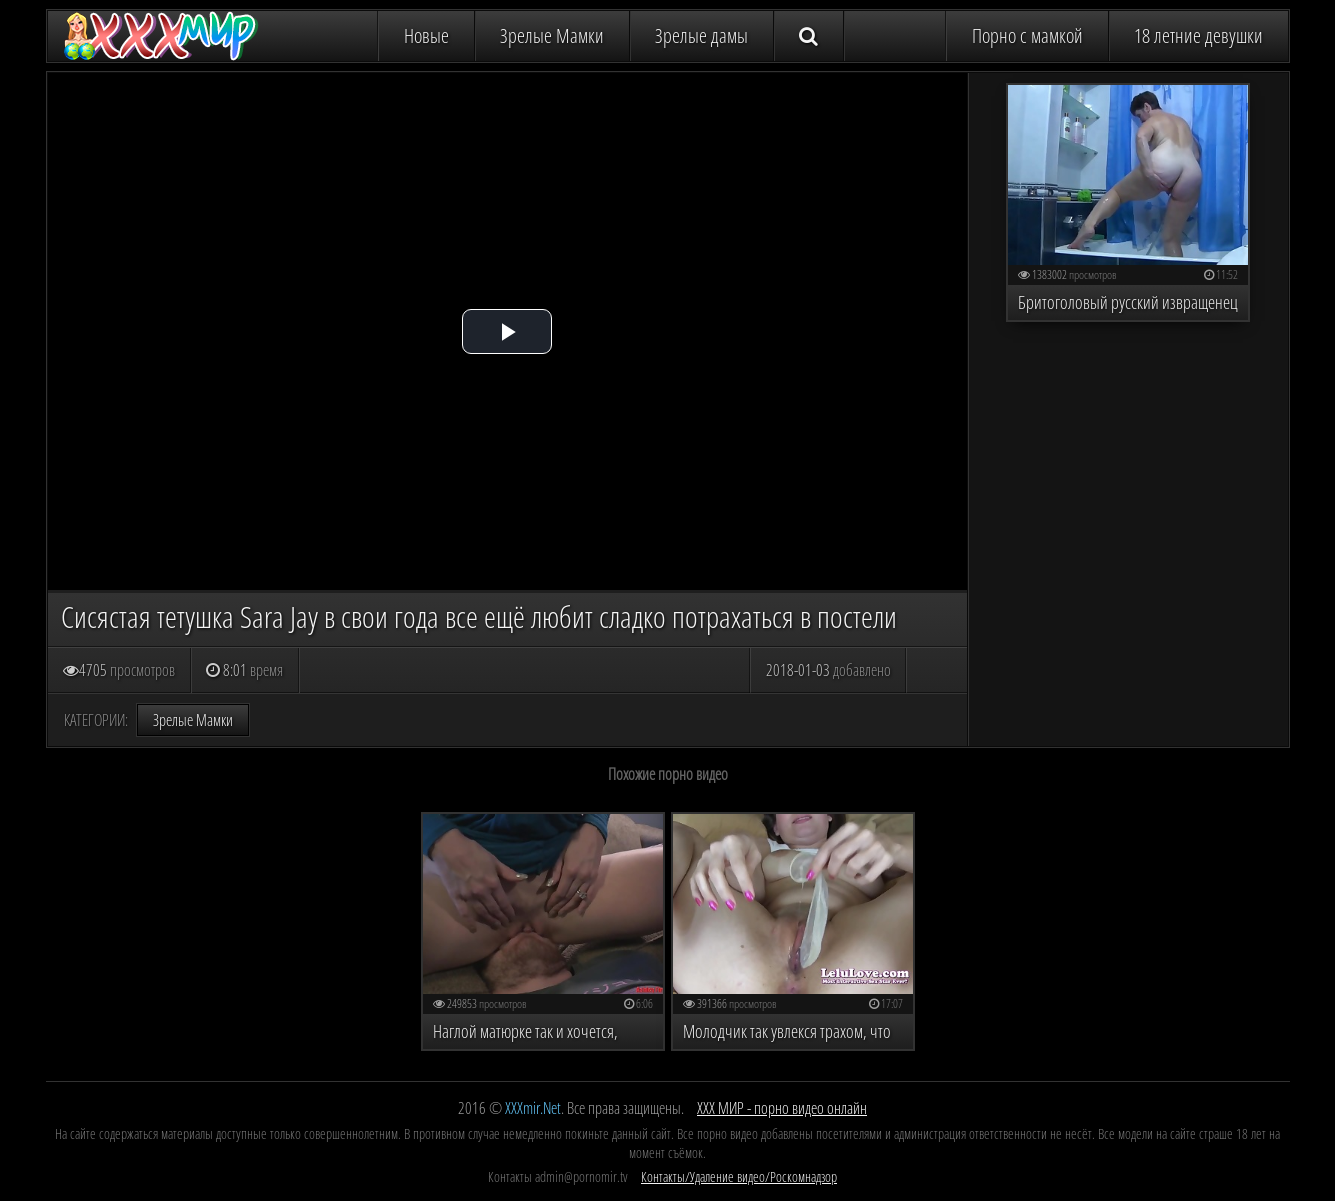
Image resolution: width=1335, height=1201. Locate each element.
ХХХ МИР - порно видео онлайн (782, 1108)
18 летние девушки (1198, 35)
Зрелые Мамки (552, 35)
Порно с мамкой (1027, 35)
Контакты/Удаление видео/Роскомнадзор (739, 1176)
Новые (426, 35)
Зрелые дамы (701, 35)
